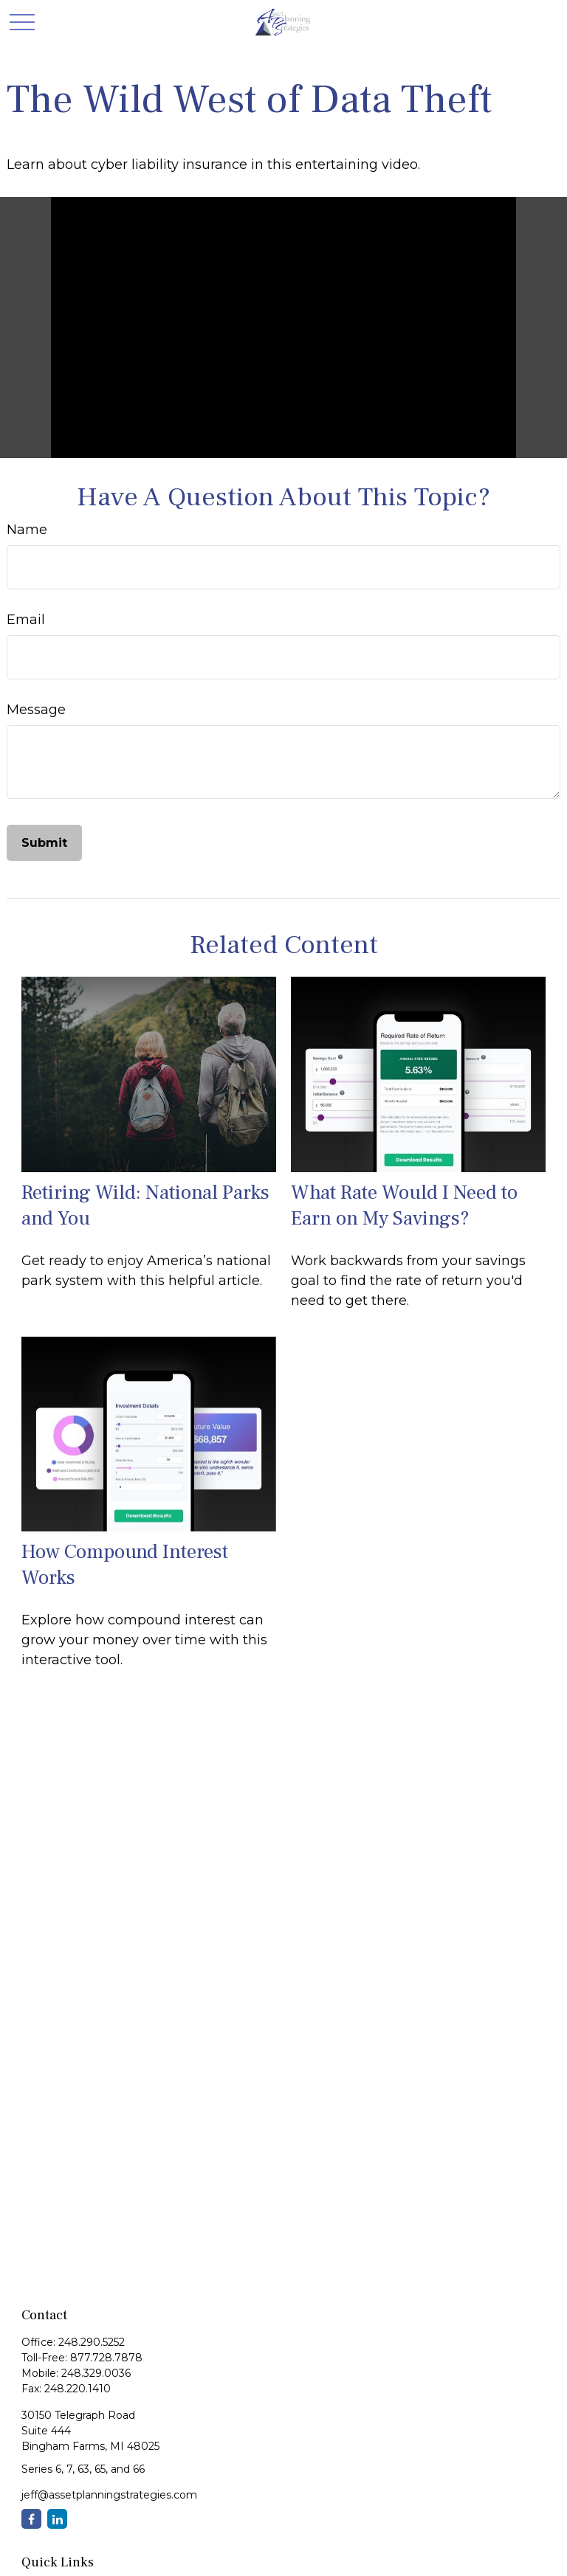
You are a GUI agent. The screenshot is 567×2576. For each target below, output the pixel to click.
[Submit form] (44, 843)
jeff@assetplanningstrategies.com (109, 2494)
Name (27, 530)
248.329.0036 (96, 2373)
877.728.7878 (106, 2357)
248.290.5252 (91, 2342)
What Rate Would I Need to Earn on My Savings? (404, 1205)
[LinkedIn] (57, 2519)
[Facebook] (31, 2519)
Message (36, 710)
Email (26, 620)
